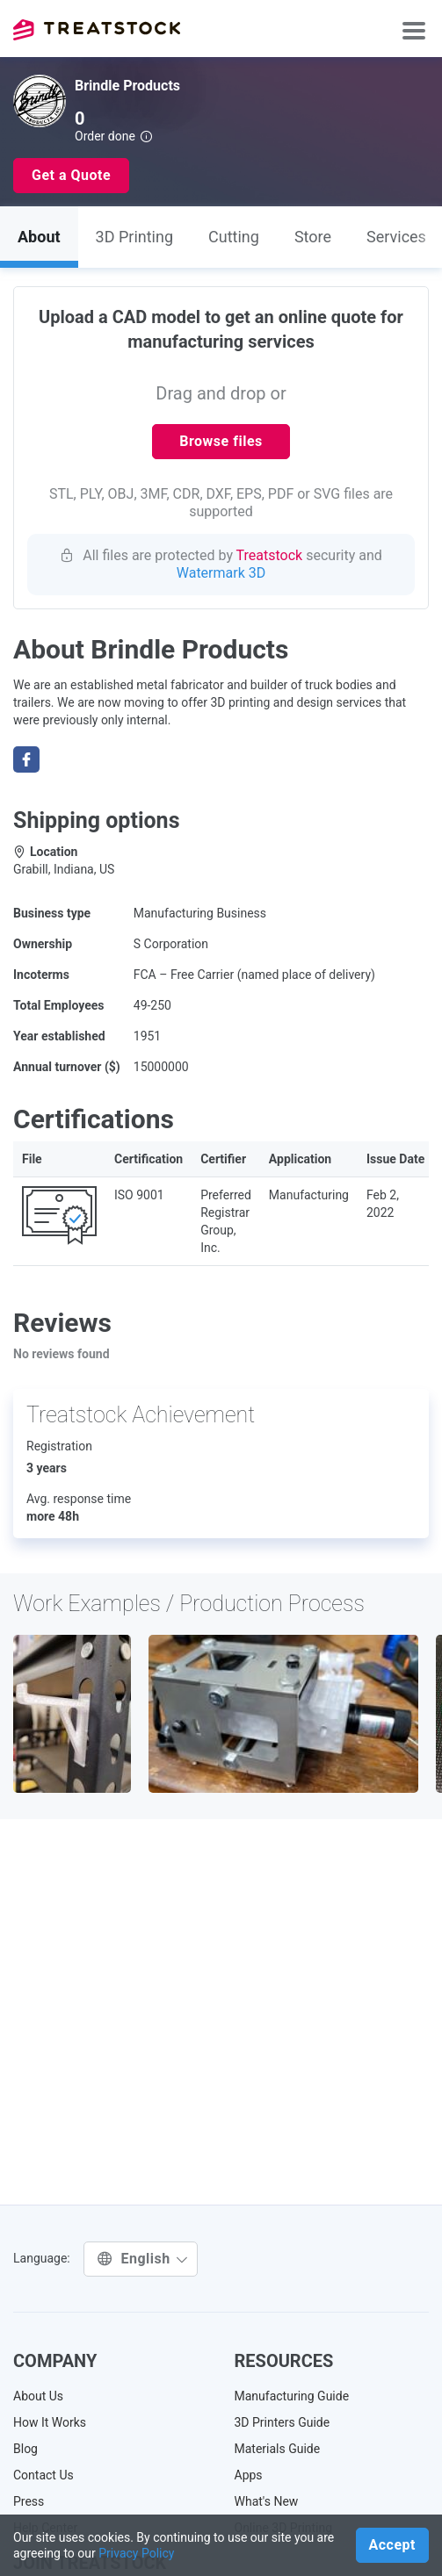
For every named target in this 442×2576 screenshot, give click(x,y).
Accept (392, 2544)
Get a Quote (71, 175)
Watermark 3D (221, 573)
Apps (249, 2475)
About (39, 236)
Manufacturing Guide (292, 2396)
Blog (25, 2449)
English (143, 2258)
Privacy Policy (136, 2553)
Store (312, 236)
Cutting (233, 236)
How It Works (49, 2422)
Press (28, 2501)
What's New (267, 2501)
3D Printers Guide (282, 2422)
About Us (38, 2396)
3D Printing (134, 236)
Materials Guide (278, 2449)
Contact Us (43, 2475)
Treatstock (96, 29)
